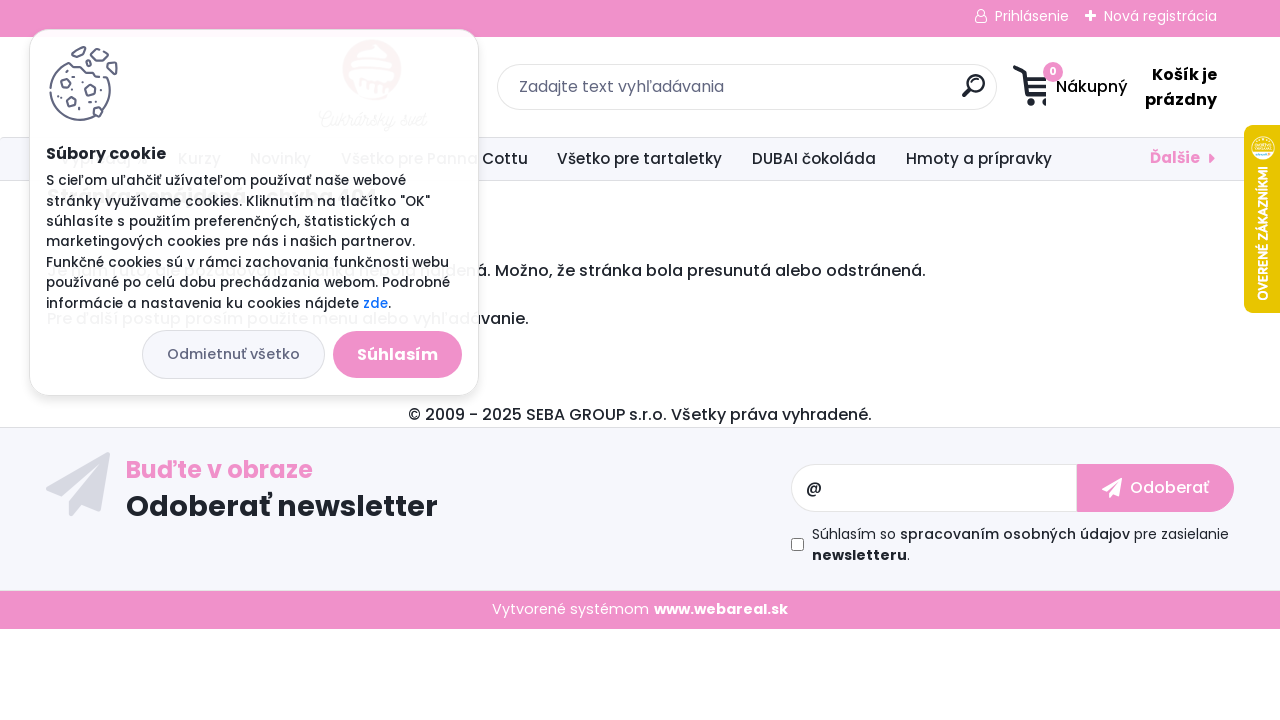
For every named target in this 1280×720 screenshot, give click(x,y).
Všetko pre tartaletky (639, 158)
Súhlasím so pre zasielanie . (1020, 544)
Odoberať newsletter (282, 505)
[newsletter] (1155, 488)
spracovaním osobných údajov (1015, 534)
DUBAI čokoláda (814, 158)
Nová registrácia (1160, 16)
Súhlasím (397, 354)
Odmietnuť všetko (233, 354)
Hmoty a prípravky (979, 158)
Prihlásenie (1032, 16)
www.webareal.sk (721, 609)
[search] (835, 93)
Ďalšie (1175, 157)
